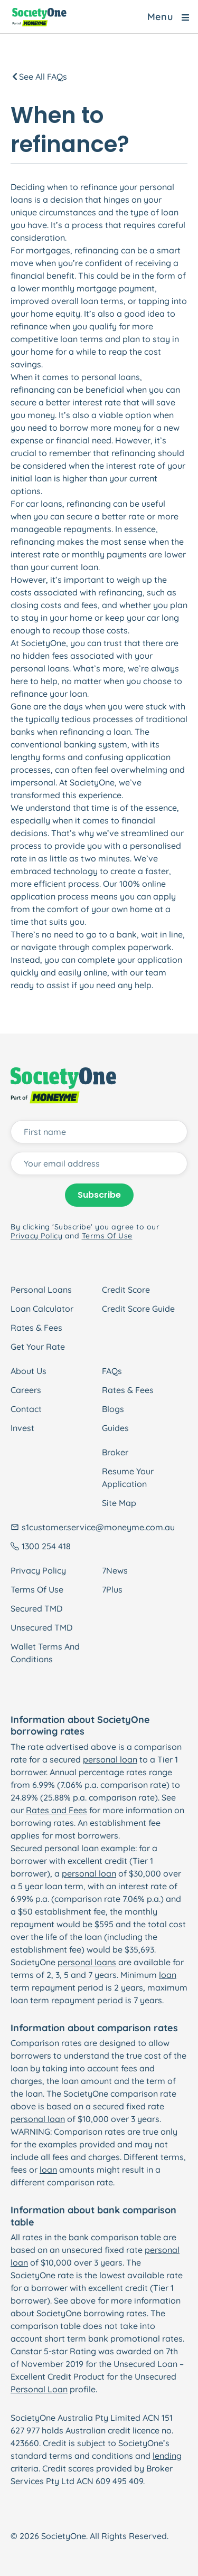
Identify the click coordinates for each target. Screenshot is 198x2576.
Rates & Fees (36, 1327)
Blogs (113, 1409)
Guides (115, 1428)
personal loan (110, 1759)
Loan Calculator (42, 1308)
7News (115, 1570)
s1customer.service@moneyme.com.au (98, 1527)
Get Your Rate (38, 1346)
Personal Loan (39, 2389)
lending (167, 2455)
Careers (26, 1390)
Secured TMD (36, 1608)
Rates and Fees (56, 1810)
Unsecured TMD (41, 1627)
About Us (28, 1371)
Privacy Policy (38, 1570)
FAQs (112, 1371)
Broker (115, 1452)
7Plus (112, 1589)
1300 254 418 (46, 1546)
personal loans (87, 1962)
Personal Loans (41, 1289)
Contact (26, 1409)
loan (167, 1974)
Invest (22, 1428)
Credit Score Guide (138, 1308)
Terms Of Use (37, 1589)
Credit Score (126, 1289)
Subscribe (99, 1195)
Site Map (119, 1503)
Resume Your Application (128, 1477)
